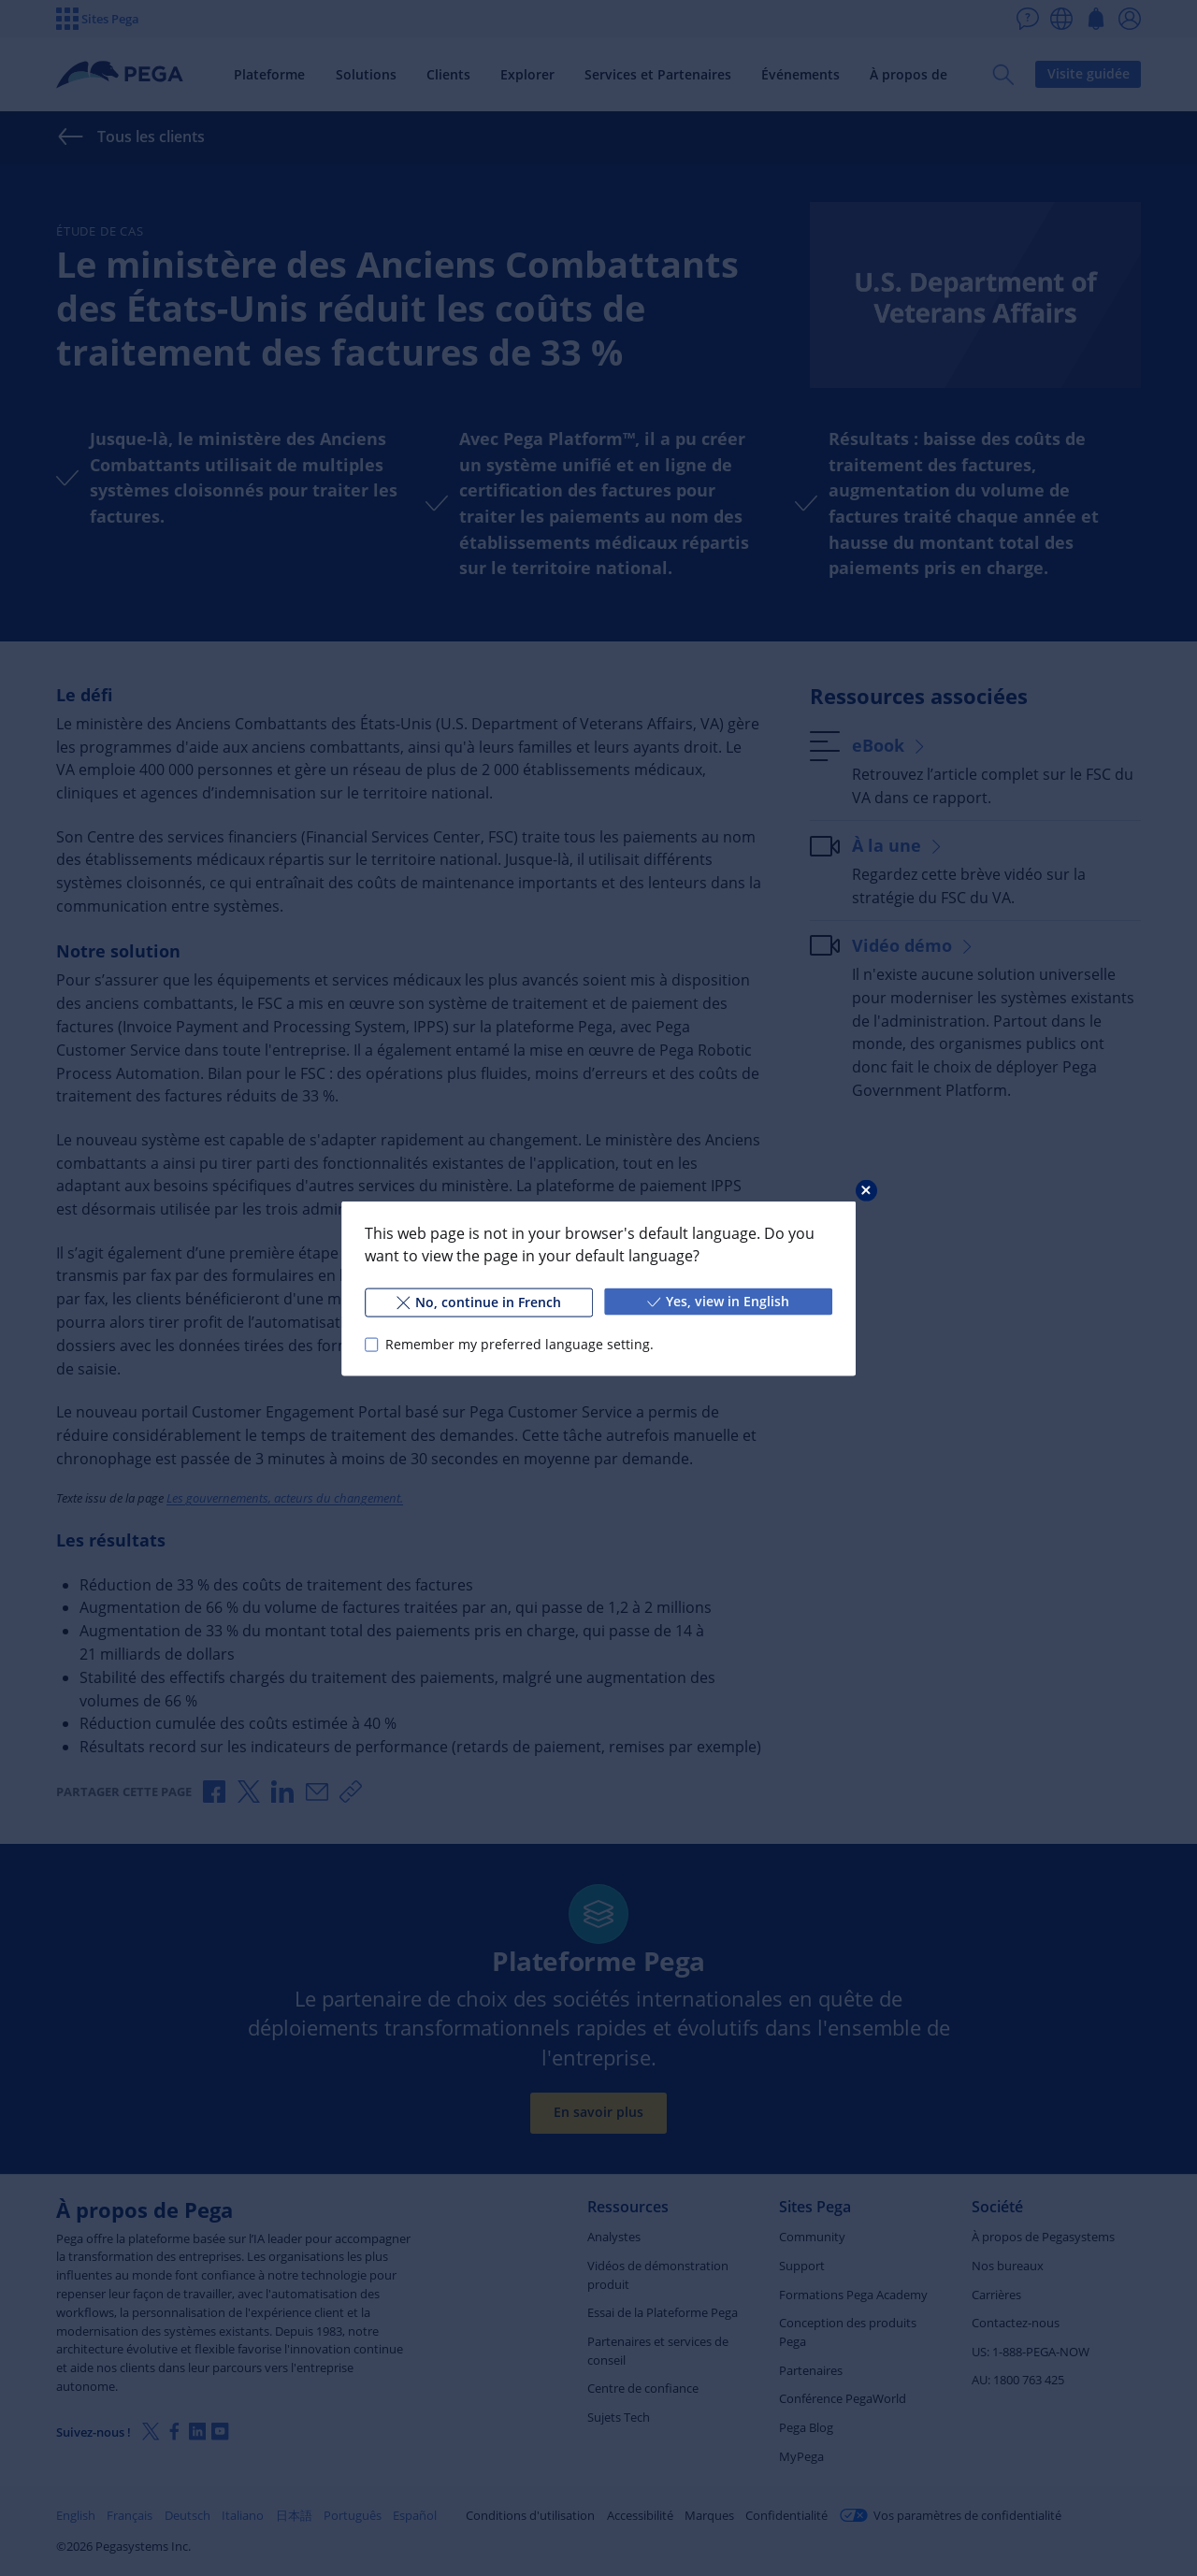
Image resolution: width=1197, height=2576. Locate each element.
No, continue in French (479, 1301)
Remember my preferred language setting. (519, 1344)
